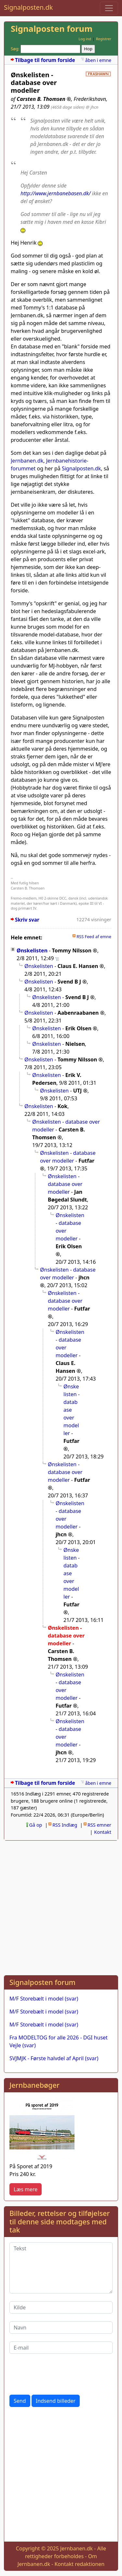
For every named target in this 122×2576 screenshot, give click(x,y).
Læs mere (25, 2189)
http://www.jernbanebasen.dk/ (55, 193)
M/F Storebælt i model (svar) (43, 1998)
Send (20, 2400)
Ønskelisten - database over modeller (68, 1156)
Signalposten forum (51, 28)
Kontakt (102, 1832)
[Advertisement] (61, 1906)
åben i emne (98, 60)
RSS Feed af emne (93, 936)
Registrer (103, 38)
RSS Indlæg (64, 1825)
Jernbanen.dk (27, 460)
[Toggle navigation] (109, 8)
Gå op (35, 1825)
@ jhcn (92, 107)
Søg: (15, 49)
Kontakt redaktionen (79, 2564)
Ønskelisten (32, 950)
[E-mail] (61, 2347)
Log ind (84, 38)
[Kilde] (61, 2307)
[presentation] (58, 2374)
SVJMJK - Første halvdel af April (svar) (53, 2058)
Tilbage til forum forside (45, 60)
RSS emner (99, 1825)
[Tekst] (61, 2267)
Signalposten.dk (28, 7)
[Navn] (61, 2327)
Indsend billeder (55, 2400)
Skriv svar (27, 919)
